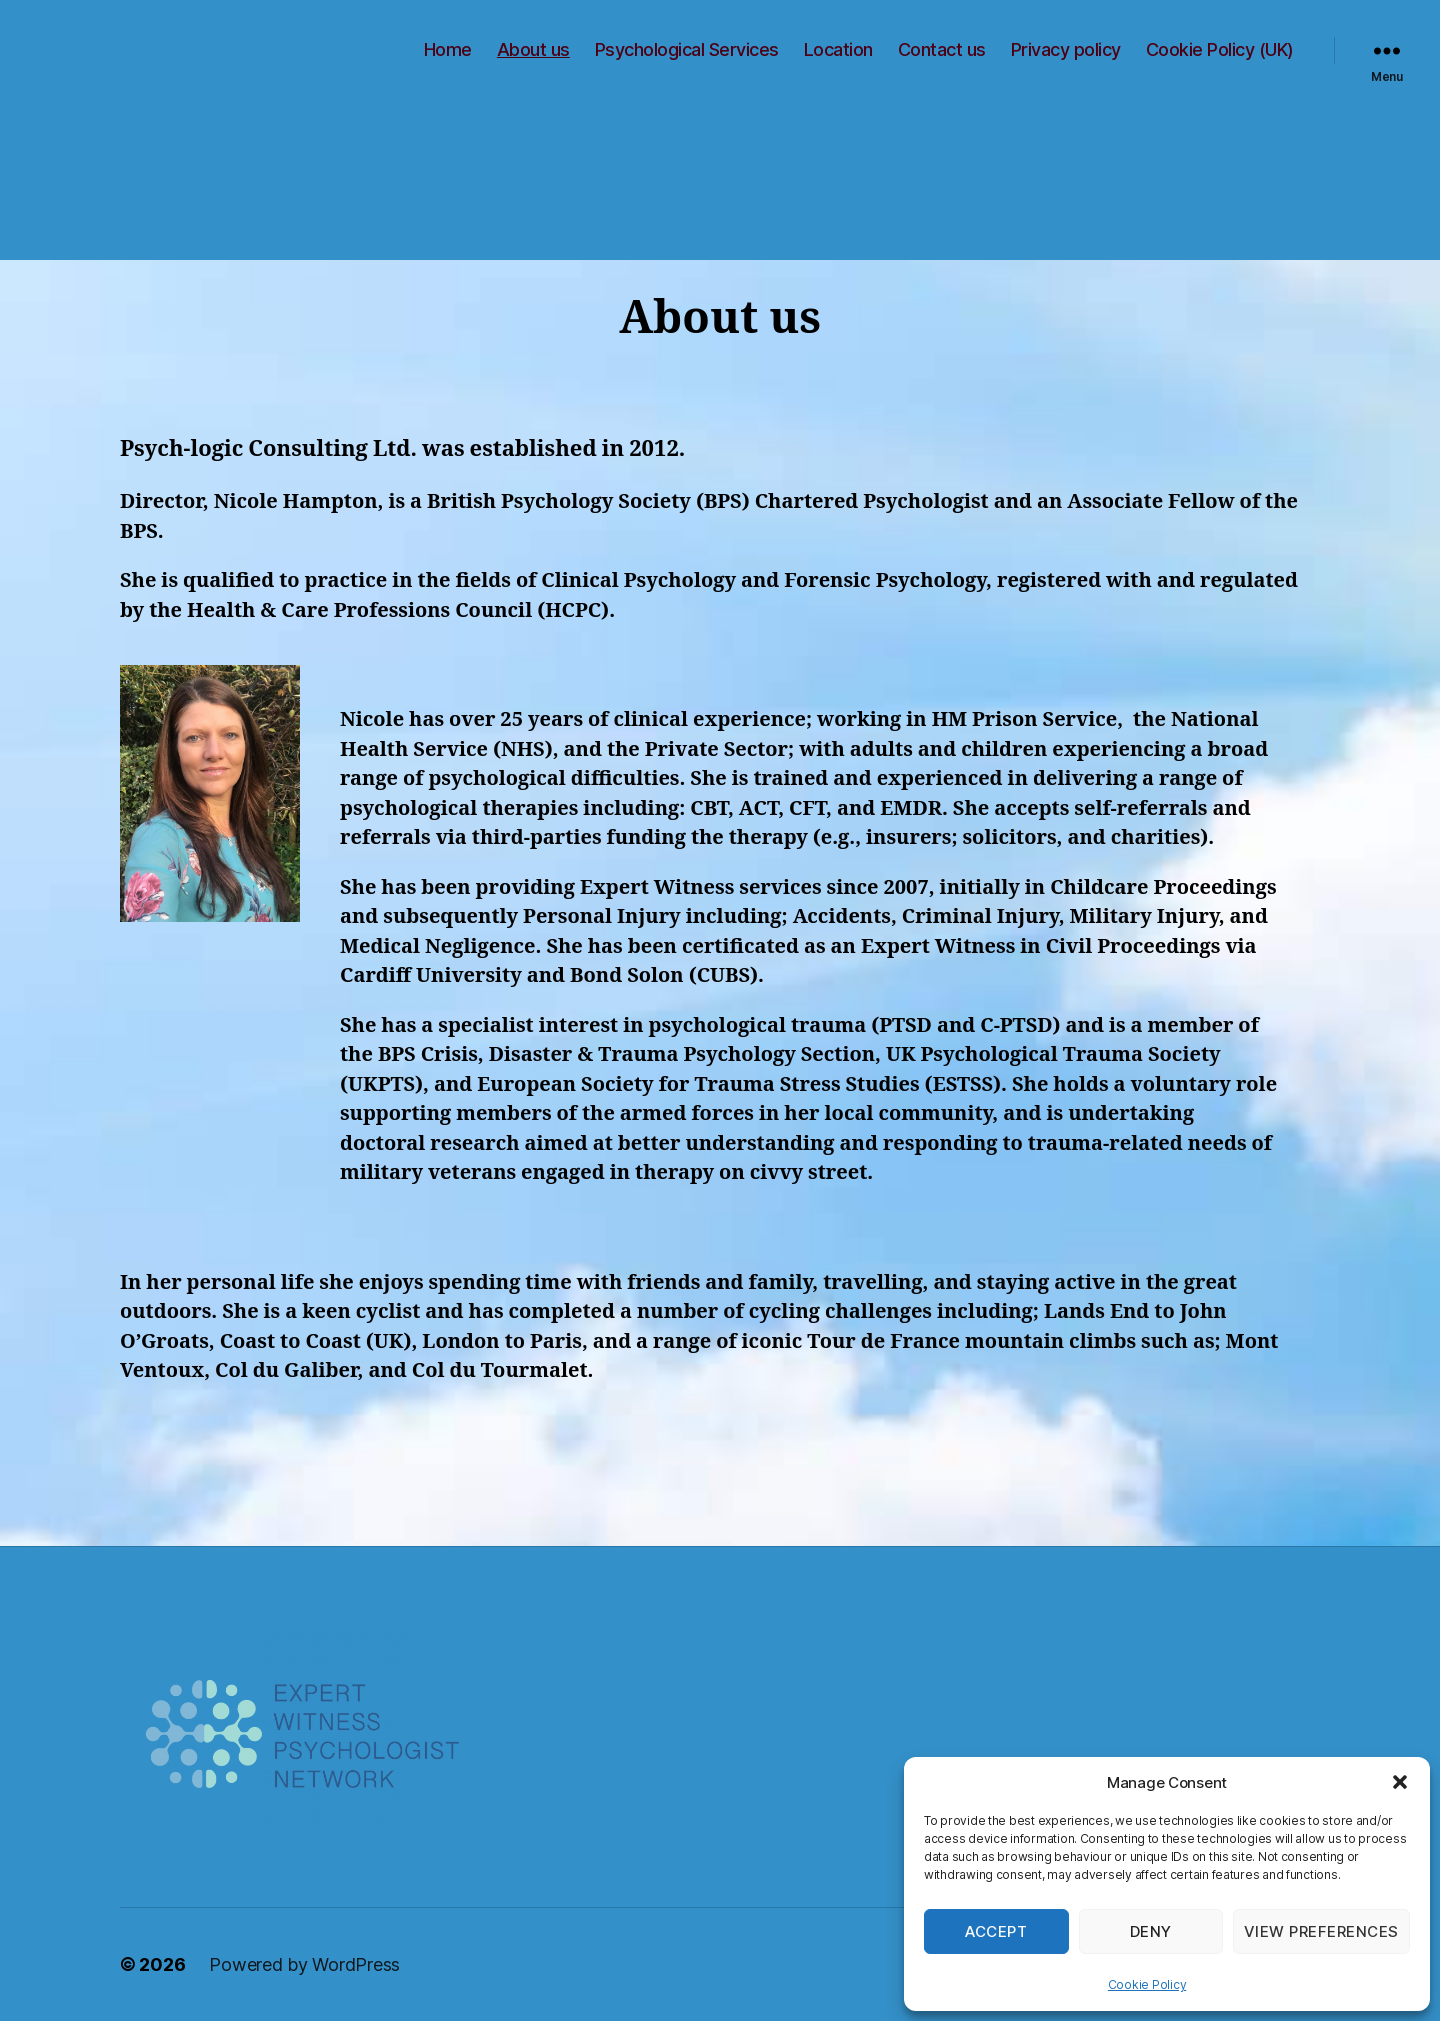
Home (448, 49)
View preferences (1321, 1931)
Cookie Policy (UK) (1220, 49)
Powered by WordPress (304, 1964)
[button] (1400, 1782)
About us (533, 49)
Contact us (942, 49)
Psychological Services (687, 49)
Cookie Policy (1147, 1984)
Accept (996, 1931)
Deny (1151, 1931)
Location (838, 49)
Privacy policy (1066, 49)
